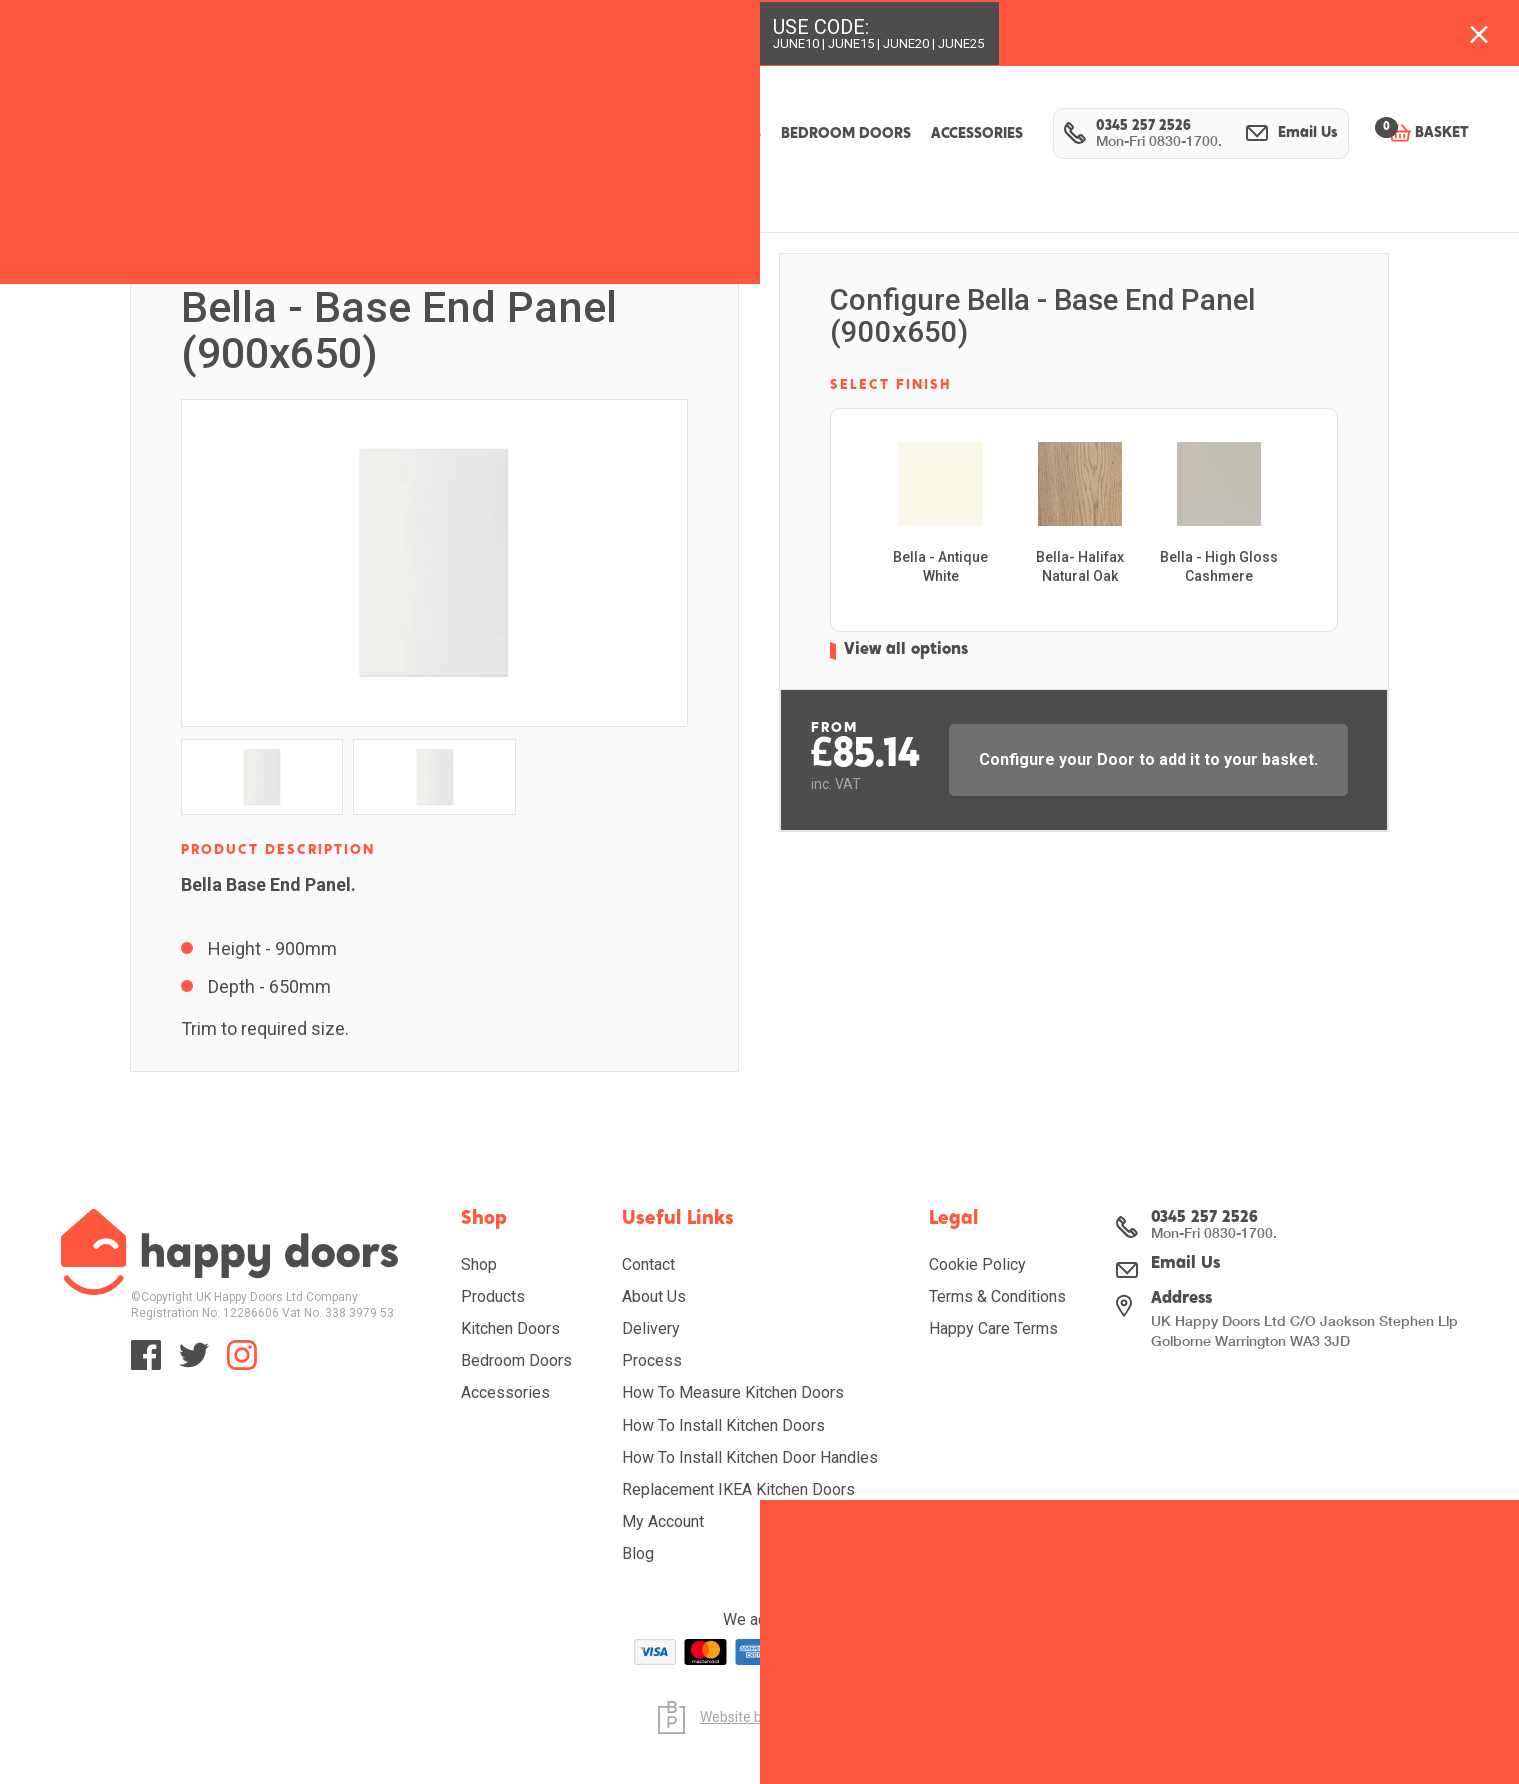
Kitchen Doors (510, 1328)
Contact (648, 1264)
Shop (479, 1264)
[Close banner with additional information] (1479, 32)
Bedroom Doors (516, 1360)
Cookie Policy (977, 1264)
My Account (663, 1521)
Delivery (651, 1328)
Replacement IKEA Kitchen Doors (738, 1489)
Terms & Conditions (997, 1296)
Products (493, 1296)
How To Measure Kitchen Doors (733, 1392)
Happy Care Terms (993, 1328)
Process (652, 1360)
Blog (638, 1553)
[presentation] (1304, 539)
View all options (911, 672)
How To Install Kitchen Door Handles (750, 1457)
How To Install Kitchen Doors (723, 1425)
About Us (654, 1296)
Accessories (505, 1392)
